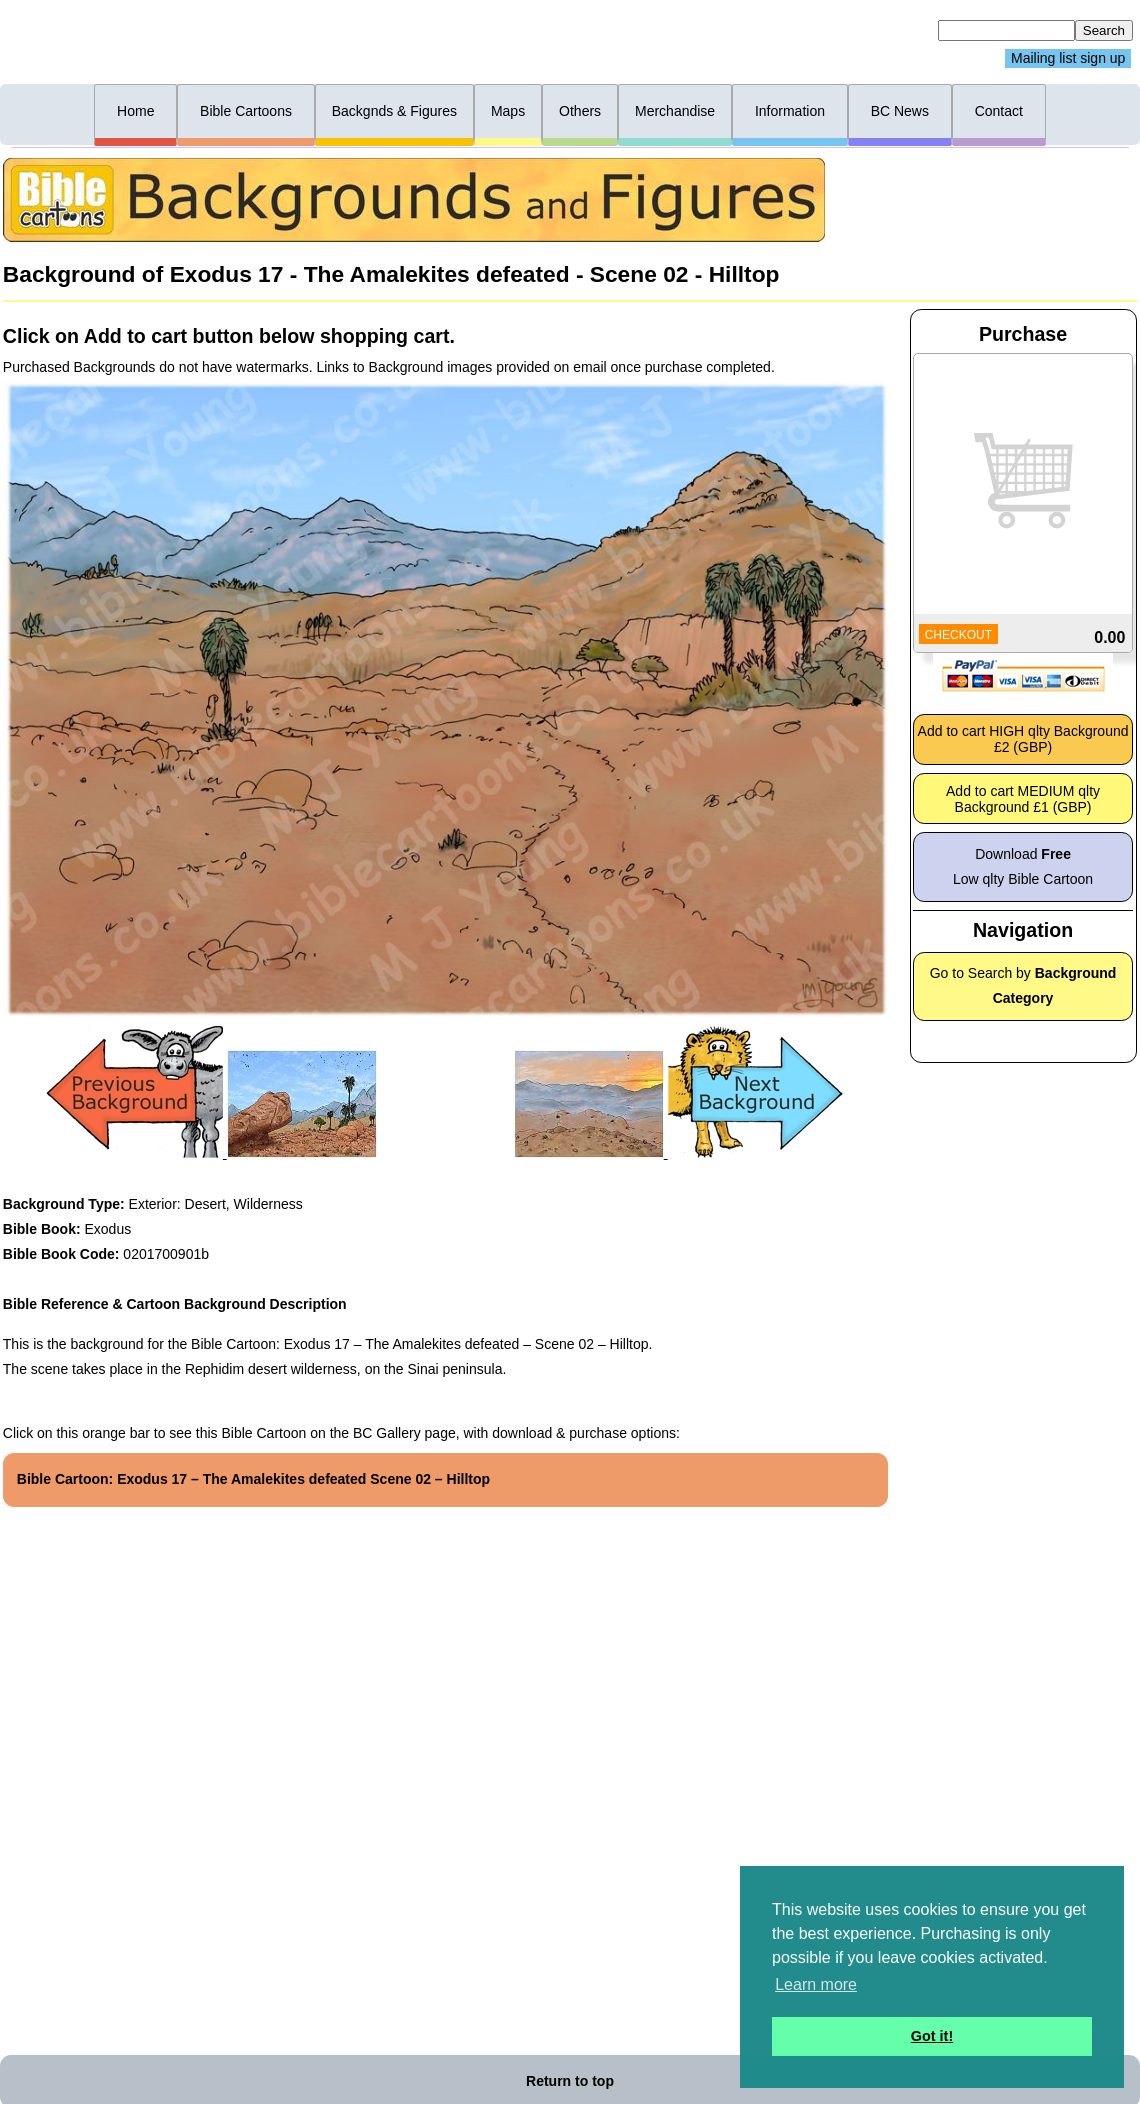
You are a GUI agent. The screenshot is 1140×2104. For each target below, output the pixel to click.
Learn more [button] (816, 1984)
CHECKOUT (958, 635)
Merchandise (675, 111)
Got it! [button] (932, 2036)
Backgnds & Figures (394, 111)
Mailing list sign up (1068, 59)
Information (790, 111)
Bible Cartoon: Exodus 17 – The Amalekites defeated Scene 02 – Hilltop (253, 1479)
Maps (508, 111)
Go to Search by (1023, 985)
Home (135, 111)
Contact (999, 111)
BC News (900, 111)
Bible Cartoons (246, 111)
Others (580, 111)
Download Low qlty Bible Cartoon (1023, 866)
